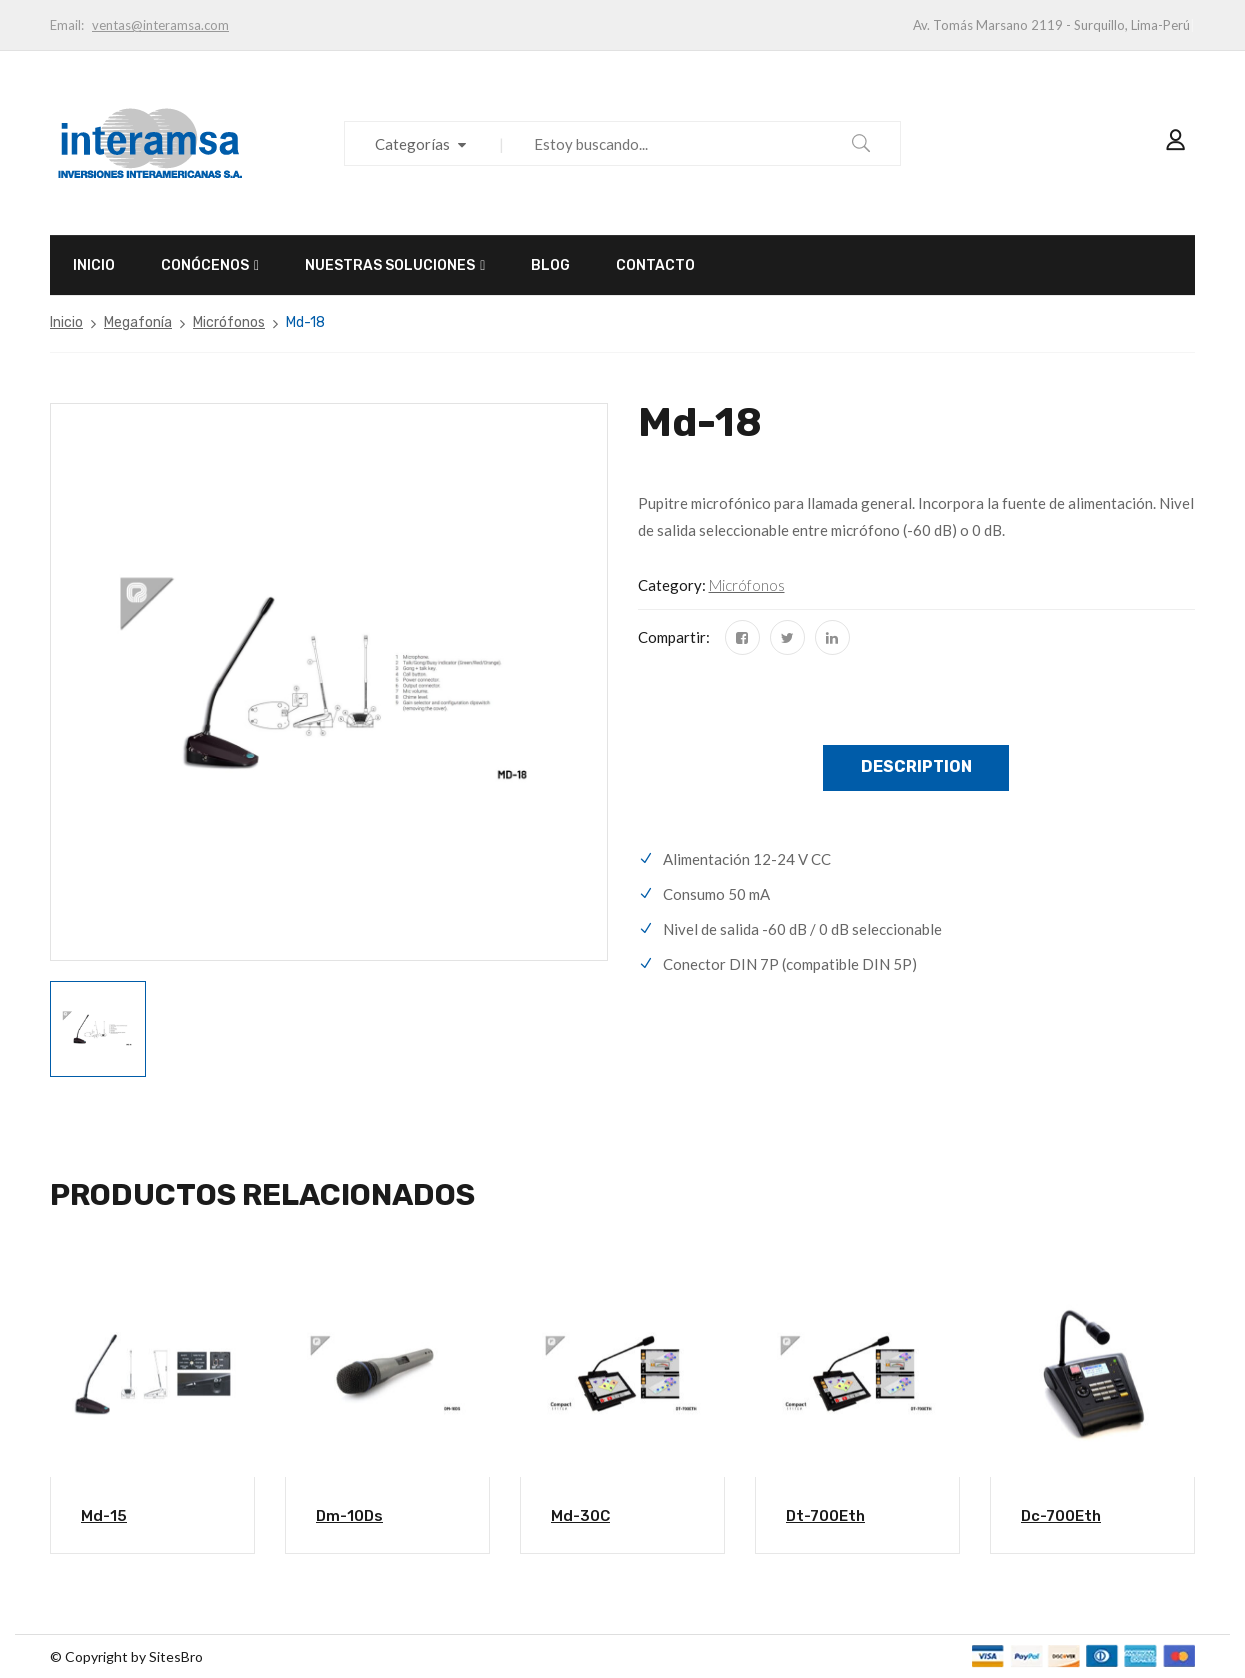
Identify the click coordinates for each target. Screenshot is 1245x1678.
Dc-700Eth (1061, 1516)
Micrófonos (229, 322)
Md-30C (580, 1516)
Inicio (66, 322)
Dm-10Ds (349, 1516)
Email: (67, 25)
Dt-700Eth (825, 1516)
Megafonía (138, 322)
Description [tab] (916, 766)
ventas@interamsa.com (160, 25)
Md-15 (104, 1516)
